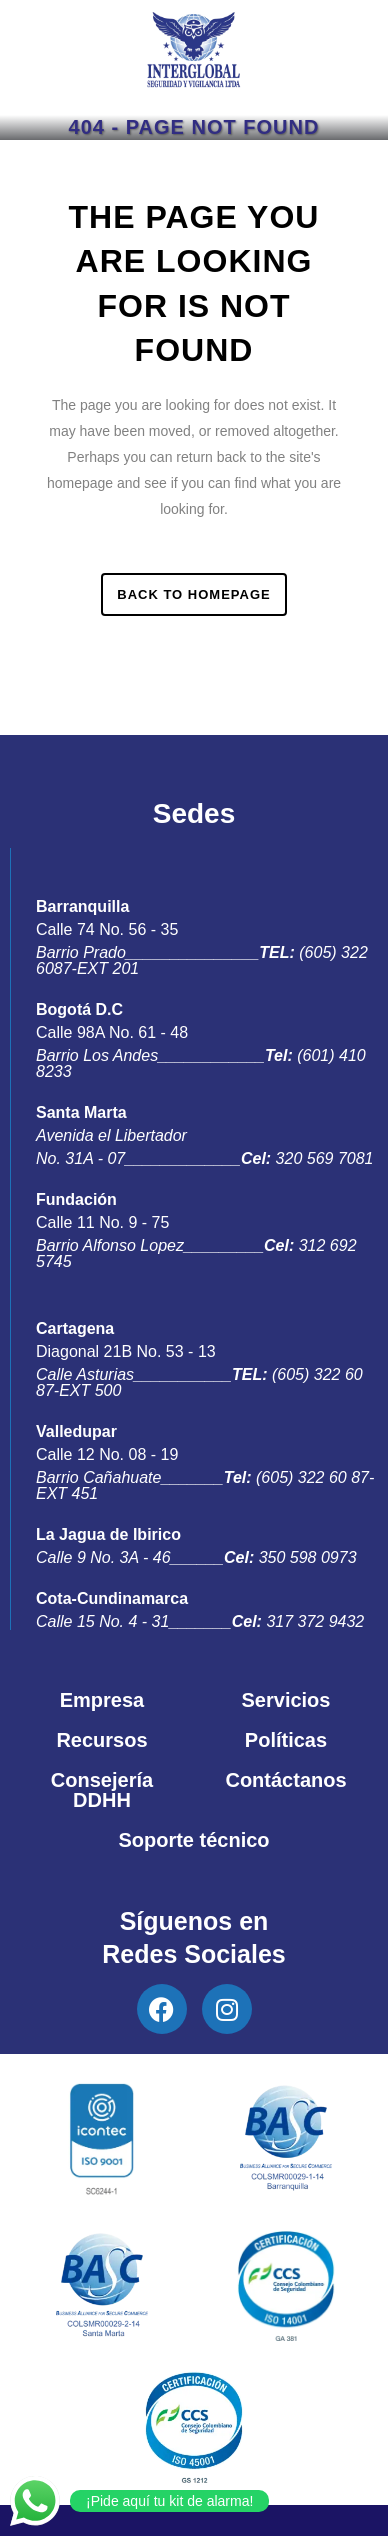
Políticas (286, 1740)
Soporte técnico (193, 1840)
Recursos (101, 1740)
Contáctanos (285, 1780)
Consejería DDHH (102, 1790)
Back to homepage (193, 594)
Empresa (102, 1700)
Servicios (286, 1700)
